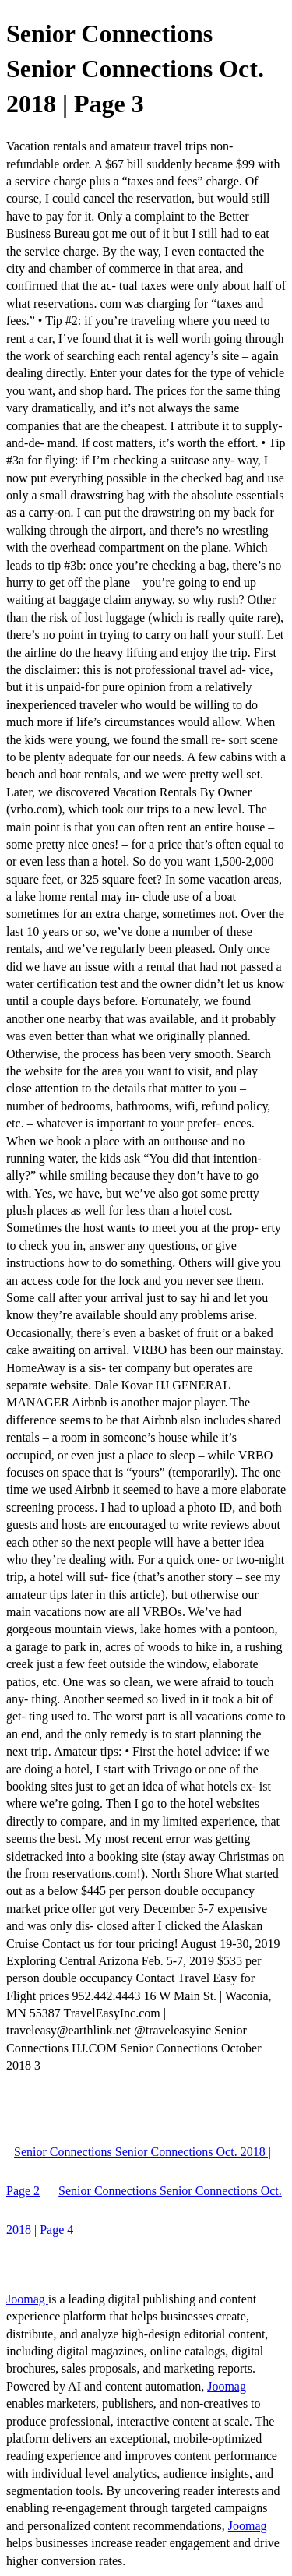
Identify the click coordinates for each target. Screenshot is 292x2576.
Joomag (27, 2299)
